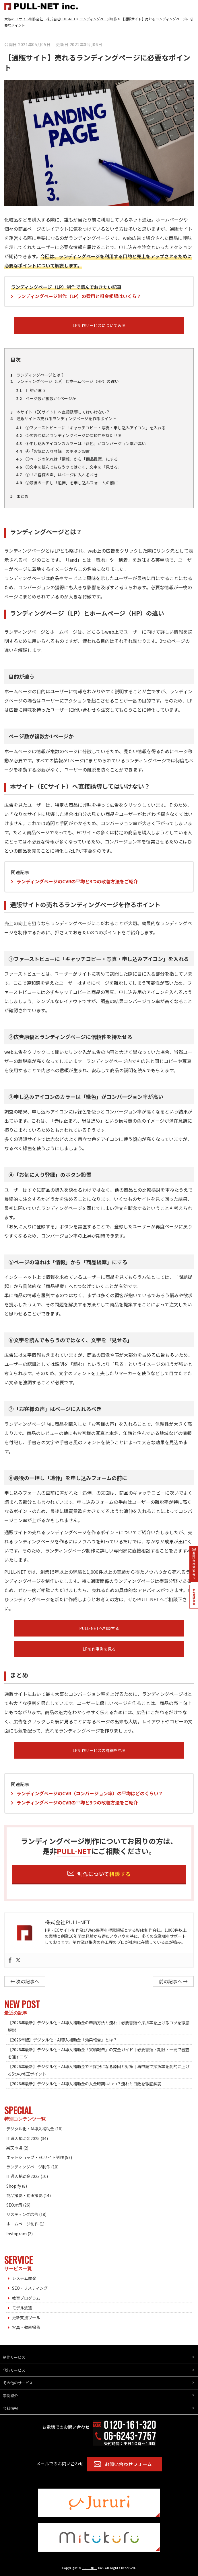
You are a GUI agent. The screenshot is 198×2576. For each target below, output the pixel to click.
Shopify (13, 2186)
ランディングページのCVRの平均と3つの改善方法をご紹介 (77, 881)
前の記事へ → (173, 1981)
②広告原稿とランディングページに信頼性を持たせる (69, 435)
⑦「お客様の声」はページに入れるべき (57, 474)
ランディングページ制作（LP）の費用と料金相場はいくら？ (79, 296)
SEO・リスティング (30, 2288)
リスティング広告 (22, 2214)
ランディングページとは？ (37, 375)
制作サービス (14, 2357)
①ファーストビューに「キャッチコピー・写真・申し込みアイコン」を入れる (91, 427)
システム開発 (24, 2278)
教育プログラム (26, 2298)
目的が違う (31, 390)
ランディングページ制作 (28, 2167)
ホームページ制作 (22, 2224)
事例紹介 (10, 2395)
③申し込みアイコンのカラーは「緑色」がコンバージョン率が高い (81, 443)
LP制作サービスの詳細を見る (99, 1750)
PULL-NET (89, 2568)
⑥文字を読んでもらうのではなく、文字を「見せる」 (69, 467)
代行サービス (14, 2370)
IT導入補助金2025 (23, 2138)
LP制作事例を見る (99, 1649)
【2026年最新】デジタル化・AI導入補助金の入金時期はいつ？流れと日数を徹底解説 (84, 2083)
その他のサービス (18, 2382)
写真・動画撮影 (26, 2327)
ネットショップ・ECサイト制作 (35, 2157)
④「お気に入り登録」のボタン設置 (53, 451)
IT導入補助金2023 (23, 2176)
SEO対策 (14, 2205)
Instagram (16, 2233)
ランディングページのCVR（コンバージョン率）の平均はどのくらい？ (90, 1793)
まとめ (19, 496)
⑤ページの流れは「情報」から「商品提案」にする (67, 459)
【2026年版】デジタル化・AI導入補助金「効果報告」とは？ (62, 2040)
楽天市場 (14, 2148)
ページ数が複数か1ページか (46, 398)
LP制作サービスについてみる (99, 325)
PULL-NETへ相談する (99, 1628)
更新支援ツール (26, 2317)
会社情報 (10, 2408)
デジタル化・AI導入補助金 (30, 2128)
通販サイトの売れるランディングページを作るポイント (63, 418)
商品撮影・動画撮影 (24, 2195)
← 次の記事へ (24, 1981)
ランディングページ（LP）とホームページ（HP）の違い (64, 381)
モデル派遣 (22, 2308)
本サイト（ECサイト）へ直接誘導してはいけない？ (60, 412)
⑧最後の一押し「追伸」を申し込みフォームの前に (67, 483)
